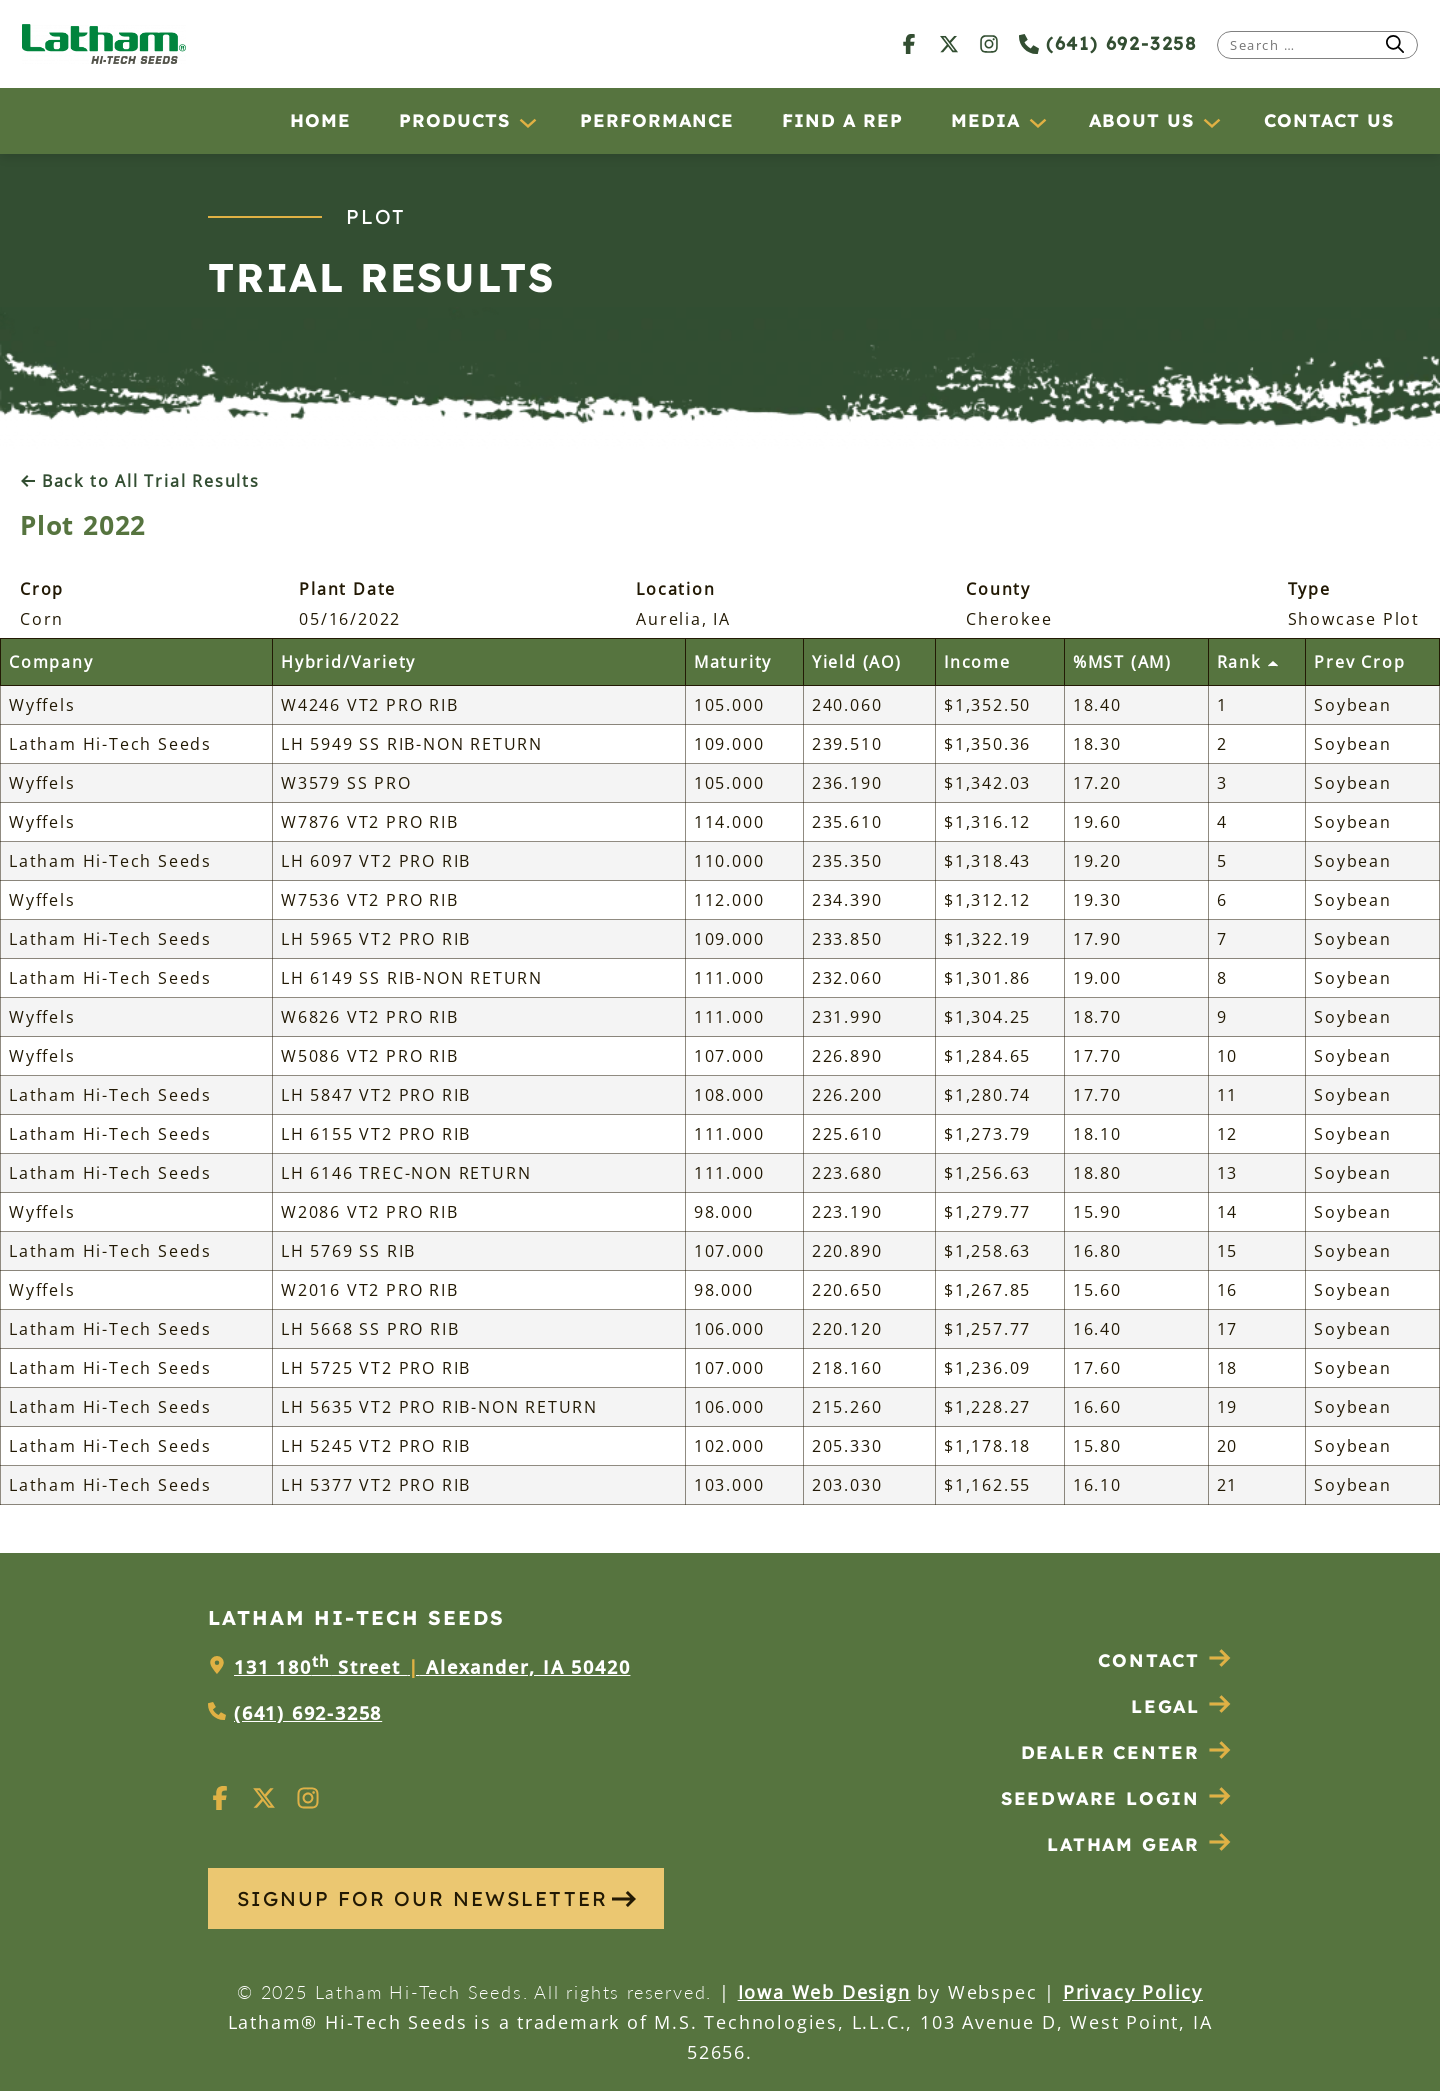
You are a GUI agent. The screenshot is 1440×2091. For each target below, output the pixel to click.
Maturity (733, 662)
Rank (1248, 662)
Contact (1165, 1660)
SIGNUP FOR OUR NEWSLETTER (436, 1898)
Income (977, 662)
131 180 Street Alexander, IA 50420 (432, 1667)
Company (51, 662)
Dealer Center (1126, 1752)
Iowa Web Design (824, 1992)
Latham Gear (1123, 1844)
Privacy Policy (1133, 1992)
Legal (1181, 1706)
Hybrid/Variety (348, 662)
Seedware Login (1116, 1798)
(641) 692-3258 (1108, 43)
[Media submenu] (1037, 122)
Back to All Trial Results (140, 481)
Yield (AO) (857, 662)
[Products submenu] (527, 122)
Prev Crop (1359, 662)
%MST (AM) (1122, 662)
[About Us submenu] (1211, 122)
